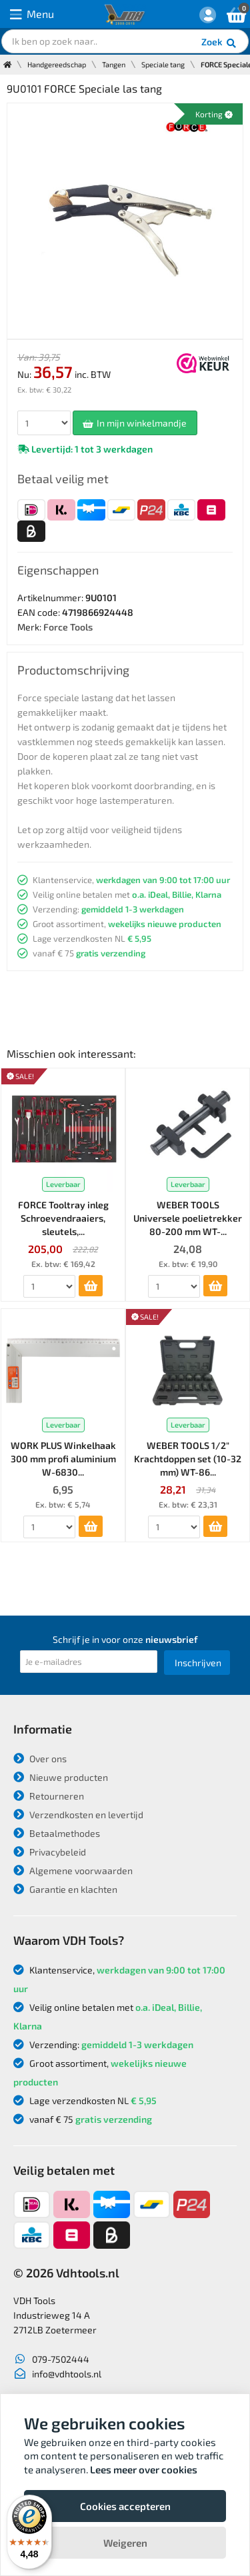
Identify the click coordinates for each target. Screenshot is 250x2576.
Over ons (40, 1758)
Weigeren (125, 2543)
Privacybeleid (49, 1852)
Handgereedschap (56, 64)
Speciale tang (163, 64)
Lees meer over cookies (143, 2469)
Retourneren (48, 1796)
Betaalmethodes (56, 1833)
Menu (32, 14)
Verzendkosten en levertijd (78, 1814)
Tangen (113, 64)
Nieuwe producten (60, 1777)
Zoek (219, 43)
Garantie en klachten (65, 1889)
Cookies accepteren (125, 2506)
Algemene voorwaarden (73, 1870)
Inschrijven (198, 1662)
